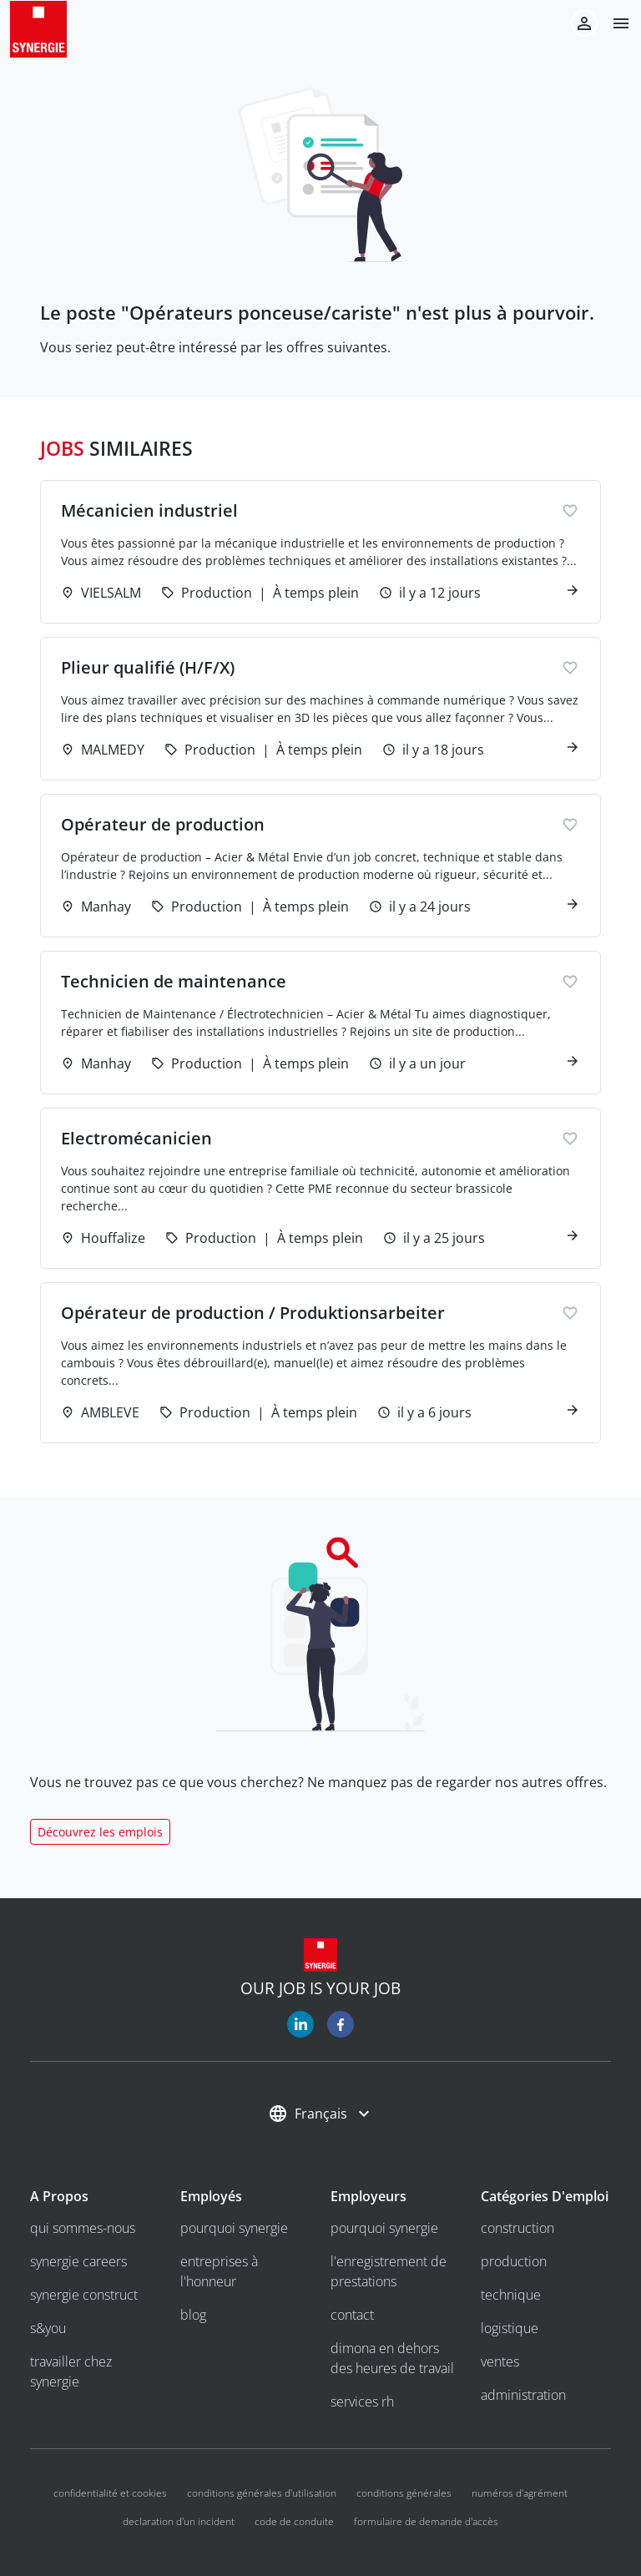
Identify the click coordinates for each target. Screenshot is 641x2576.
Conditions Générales (404, 2493)
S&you (48, 2328)
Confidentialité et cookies (110, 2493)
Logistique (509, 2328)
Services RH (362, 2401)
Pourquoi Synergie (234, 2228)
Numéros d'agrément (520, 2493)
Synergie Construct (84, 2295)
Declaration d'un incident (179, 2521)
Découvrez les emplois (100, 1832)
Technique (511, 2295)
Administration (523, 2395)
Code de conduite (294, 2521)
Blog (193, 2315)
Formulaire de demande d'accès (426, 2521)
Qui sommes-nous (82, 2228)
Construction (517, 2228)
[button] (614, 23)
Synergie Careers (78, 2261)
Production (514, 2261)
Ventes (500, 2361)
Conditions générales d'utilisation (261, 2493)
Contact (352, 2315)
